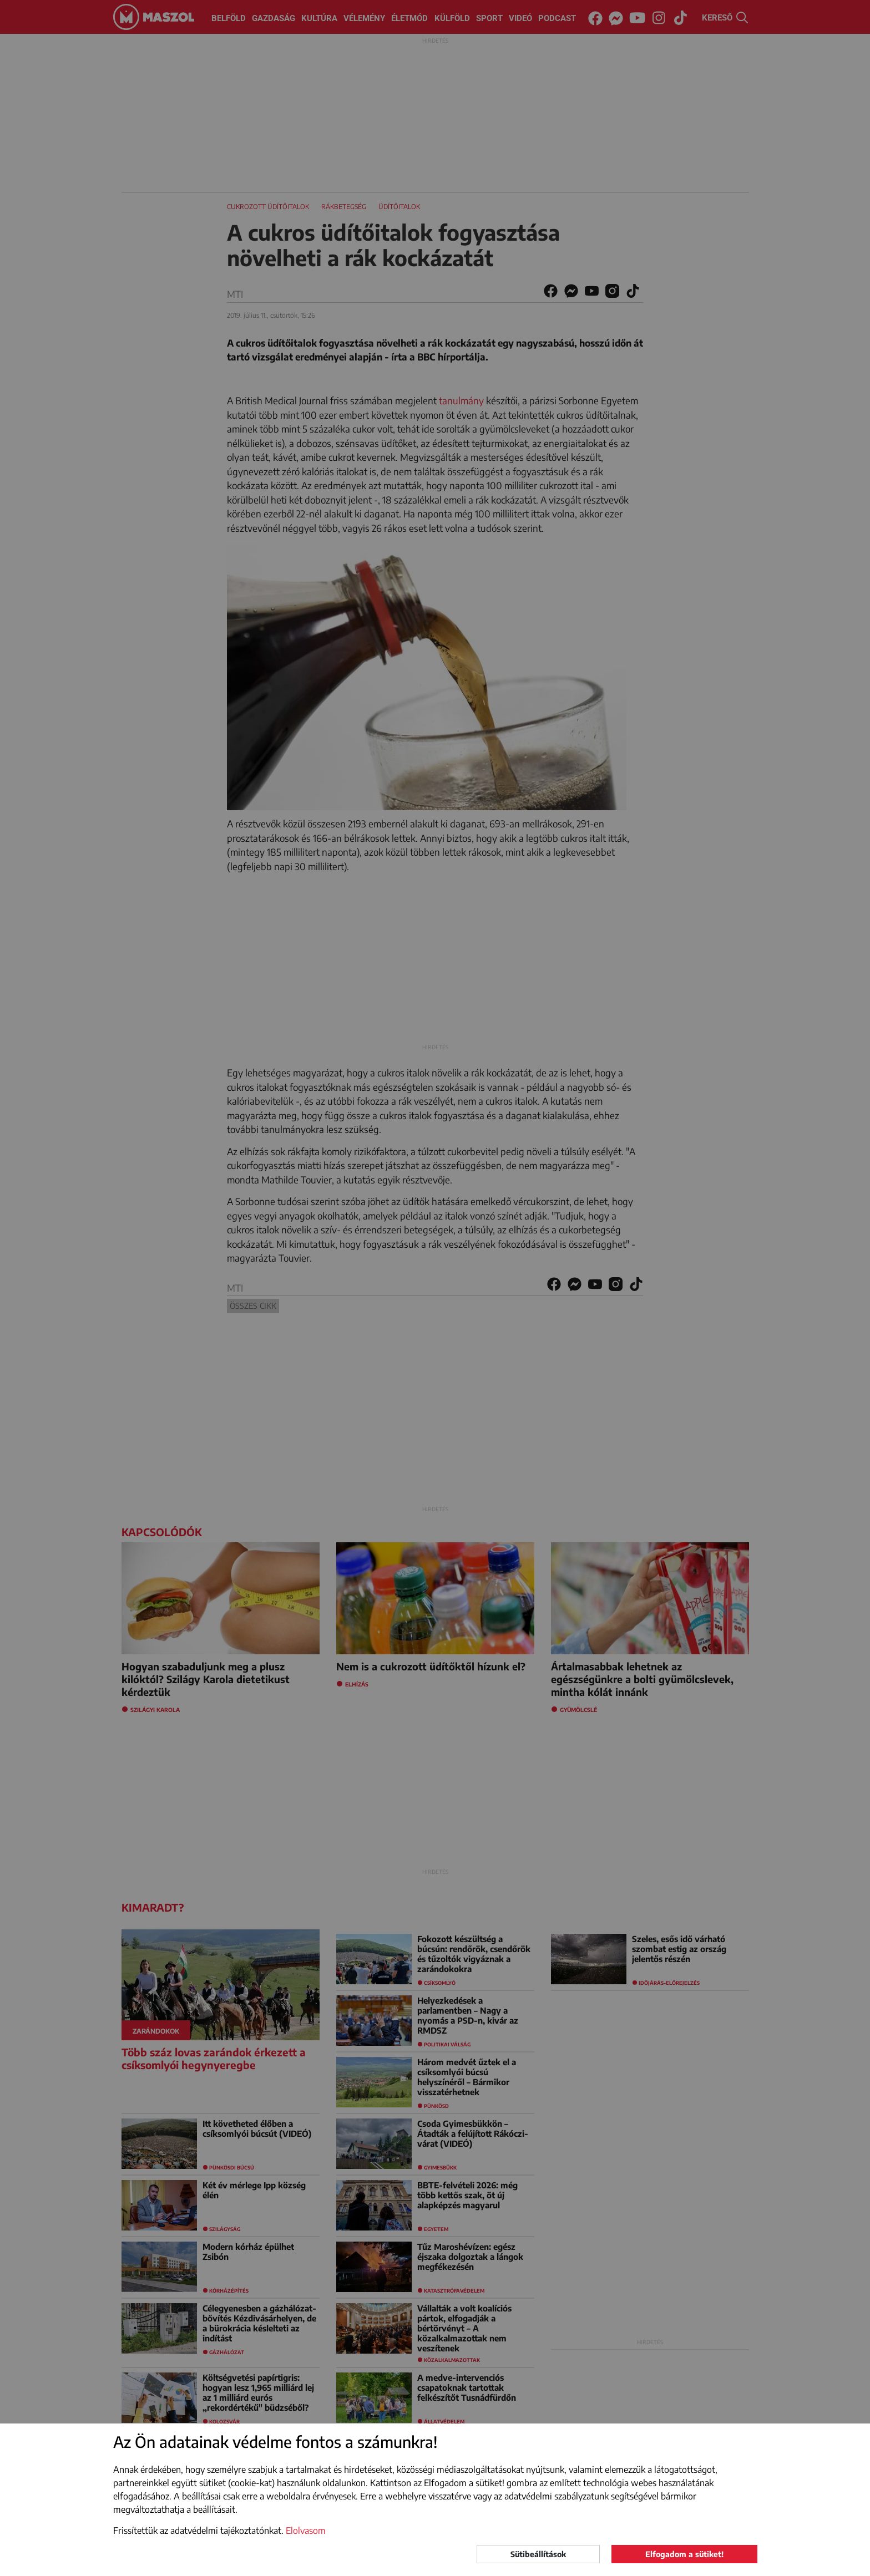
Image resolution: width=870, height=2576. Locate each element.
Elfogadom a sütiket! (684, 2554)
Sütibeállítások (538, 2554)
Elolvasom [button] (306, 2530)
